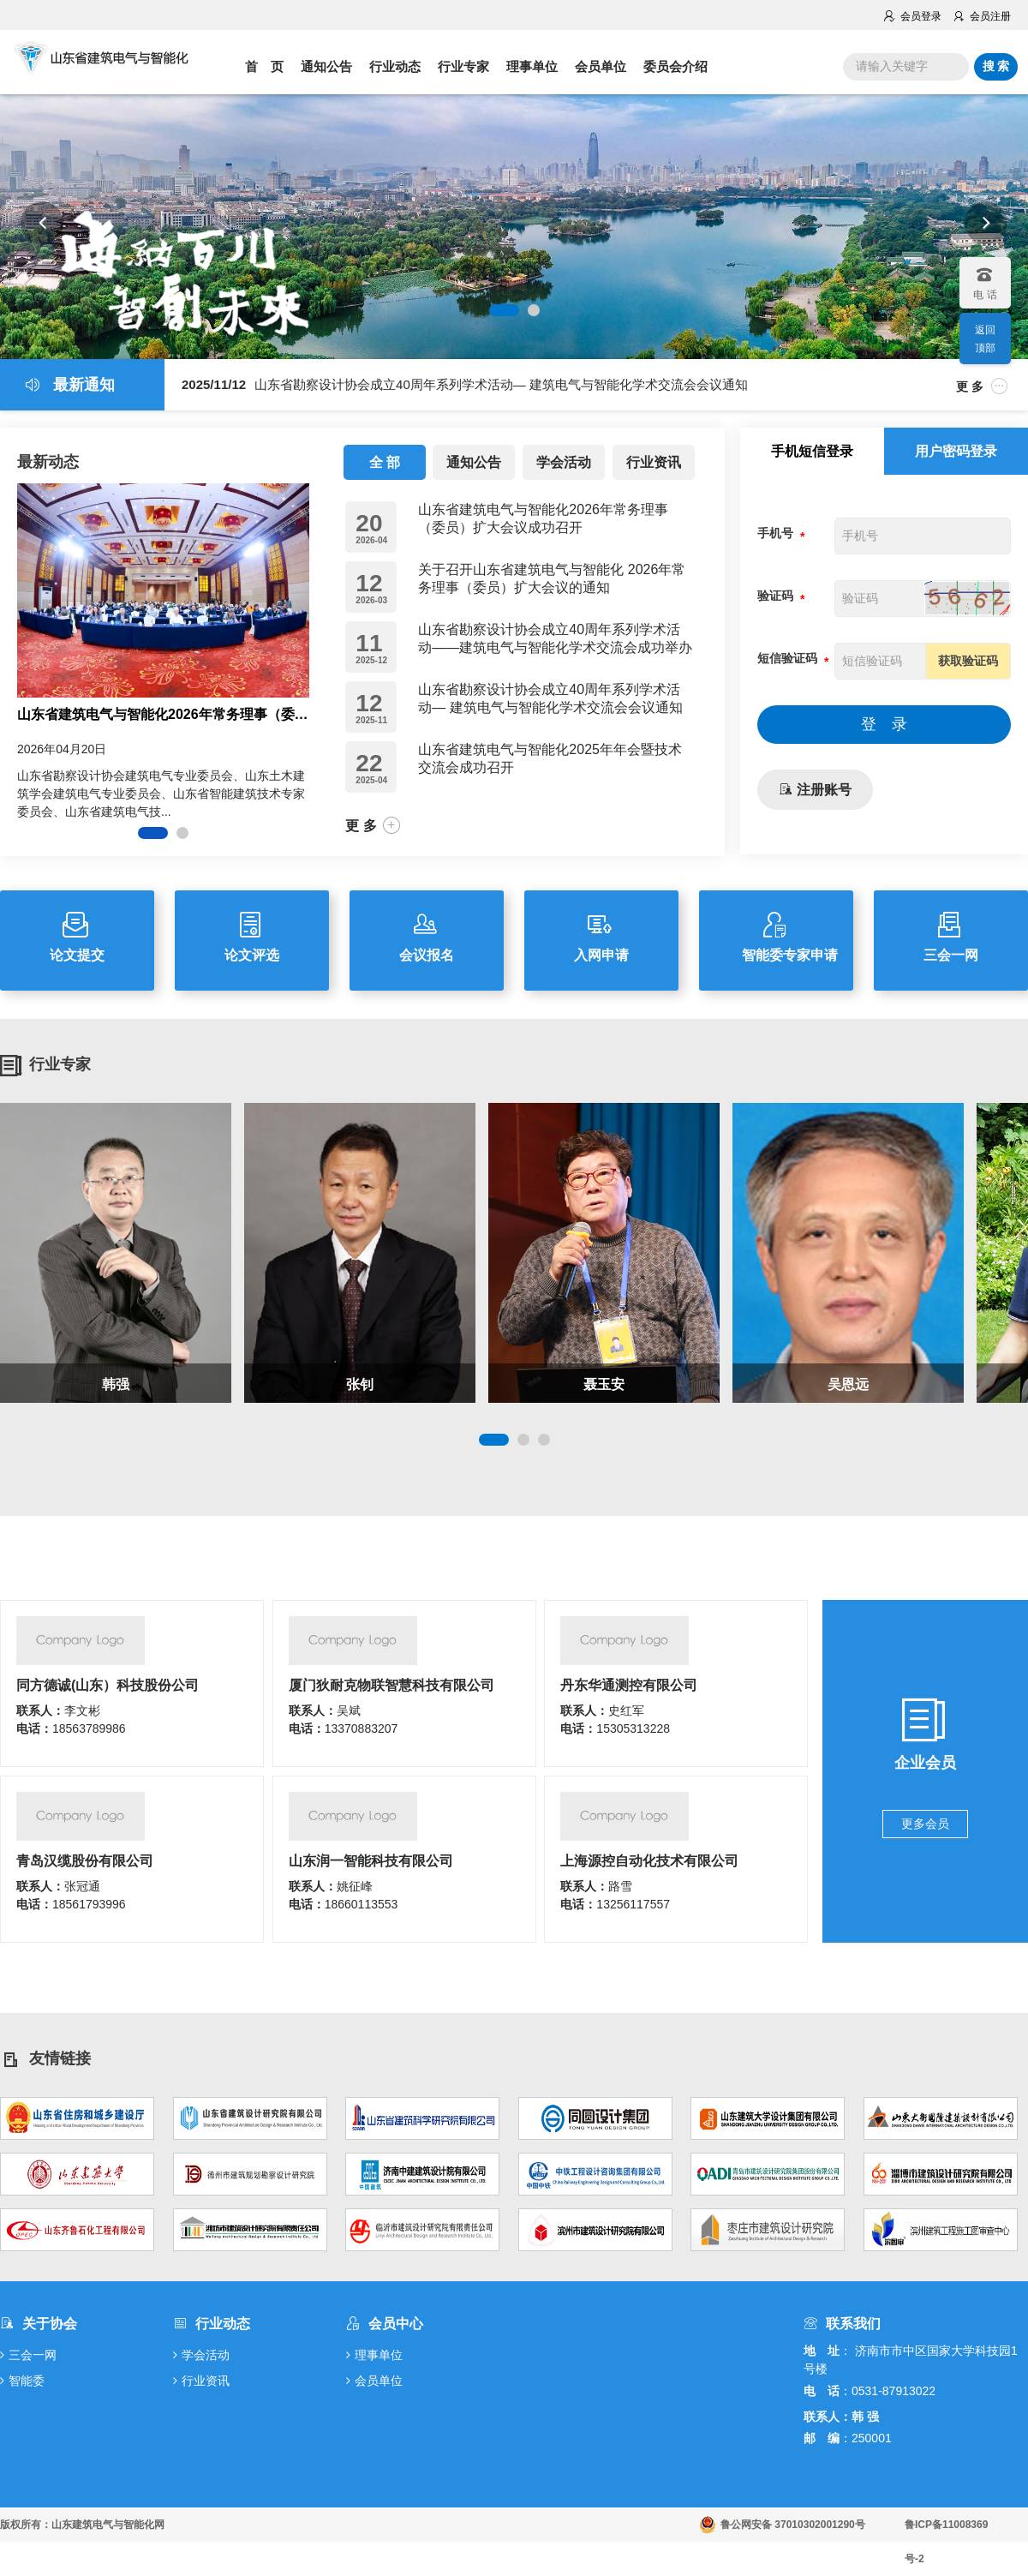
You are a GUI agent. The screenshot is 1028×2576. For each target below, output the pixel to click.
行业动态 (395, 66)
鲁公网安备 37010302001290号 (792, 2525)
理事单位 (532, 66)
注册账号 (815, 789)
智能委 (22, 2380)
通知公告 (326, 66)
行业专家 (463, 66)
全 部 (384, 462)
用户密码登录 (956, 451)
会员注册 (981, 16)
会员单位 (600, 66)
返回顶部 (985, 339)
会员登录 (911, 16)
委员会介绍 (675, 66)
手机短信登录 (812, 451)
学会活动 (563, 462)
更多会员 (925, 1823)
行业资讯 (653, 462)
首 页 (264, 66)
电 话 (984, 279)
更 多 (982, 386)
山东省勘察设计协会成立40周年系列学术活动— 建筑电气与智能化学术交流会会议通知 (465, 384)
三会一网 (28, 2355)
